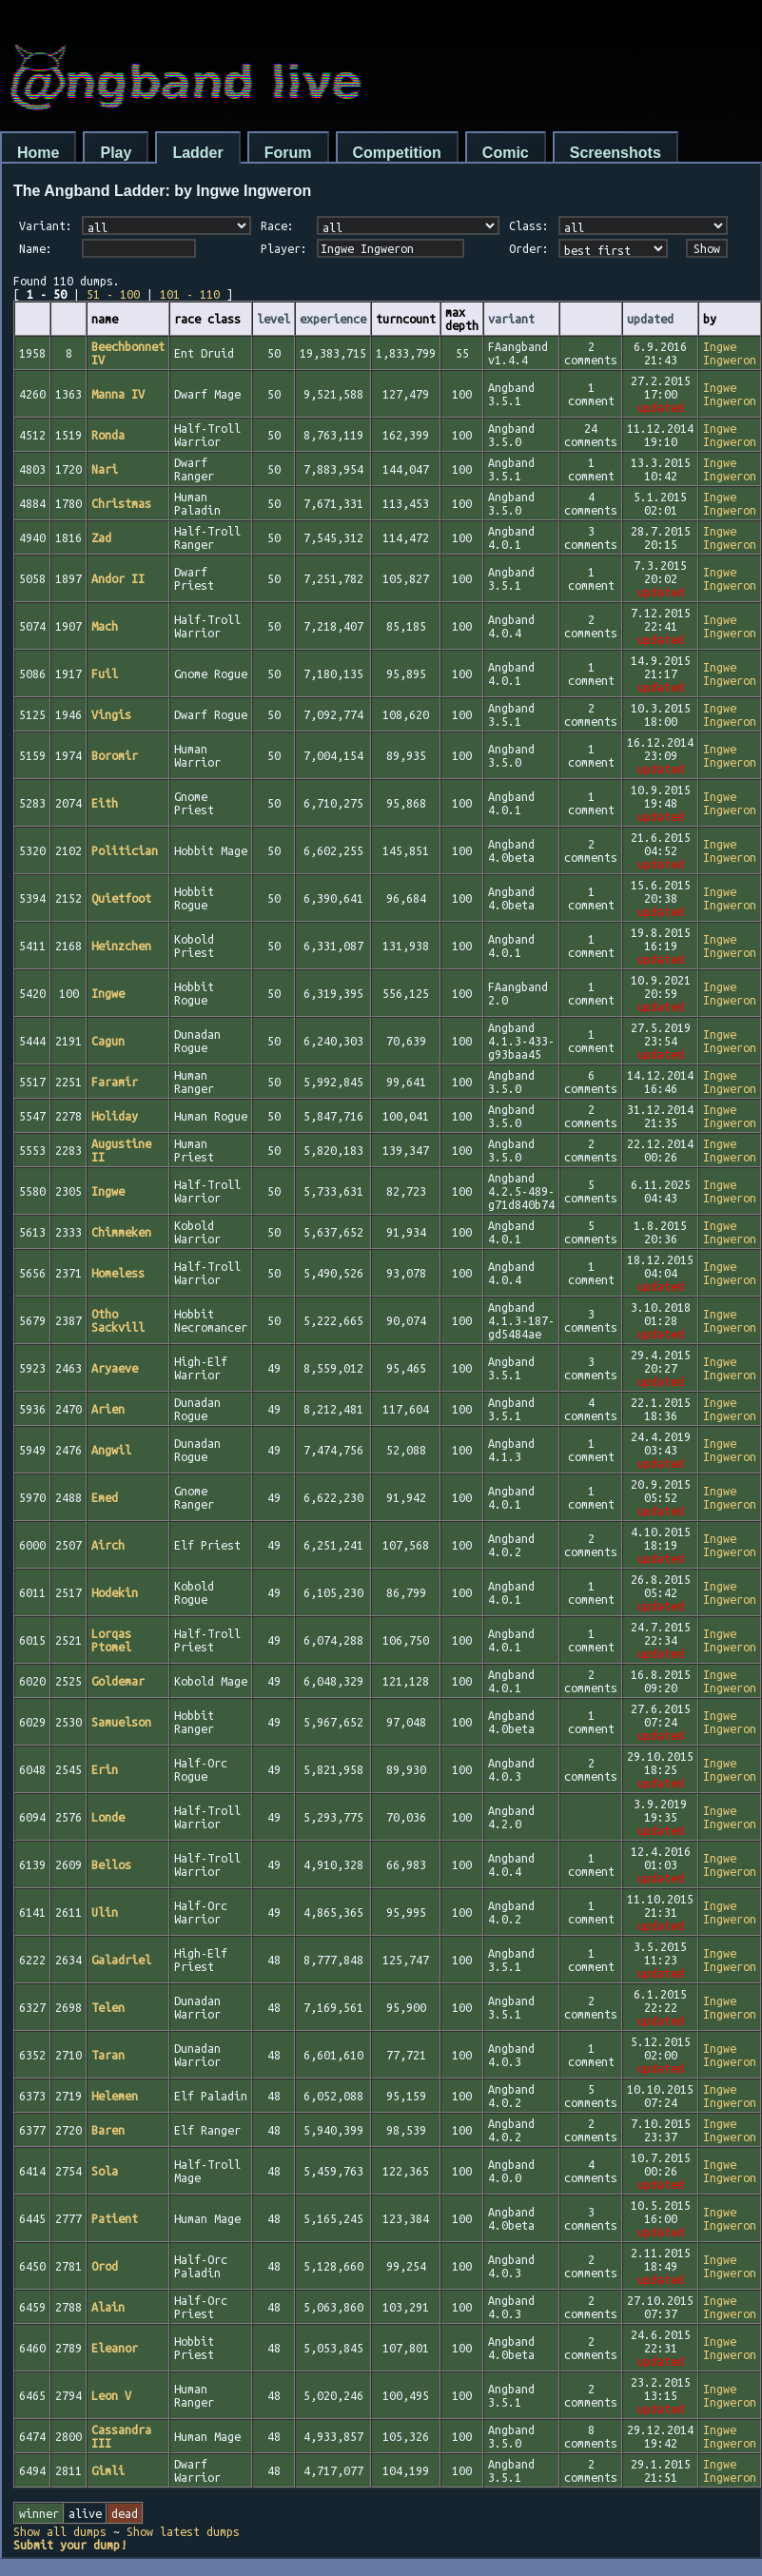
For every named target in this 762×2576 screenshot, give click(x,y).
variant (511, 318)
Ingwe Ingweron (729, 353)
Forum (288, 153)
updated (650, 318)
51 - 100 (113, 294)
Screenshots (615, 153)
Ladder (197, 153)
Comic (505, 153)
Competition (397, 153)
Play (115, 153)
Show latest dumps (183, 2531)
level (273, 318)
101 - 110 (190, 294)
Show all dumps (60, 2531)
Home (38, 153)
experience (333, 318)
